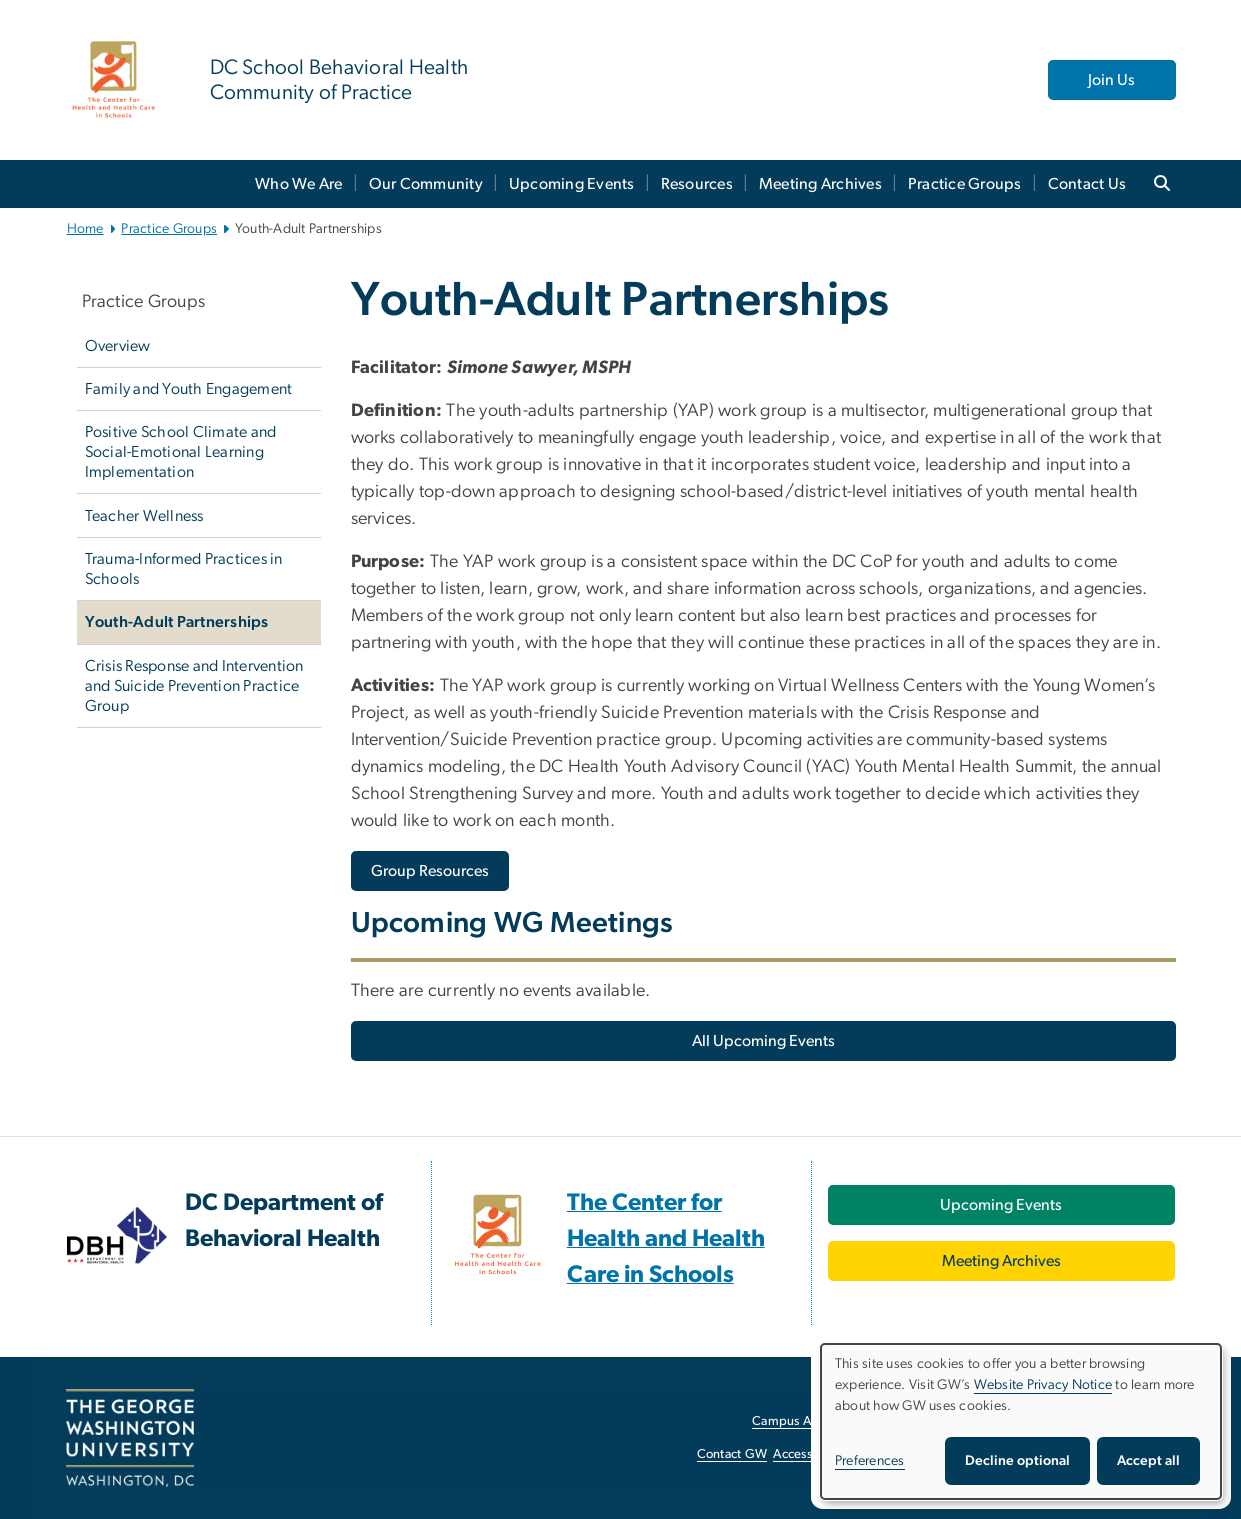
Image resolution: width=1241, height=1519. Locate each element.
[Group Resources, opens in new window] (430, 871)
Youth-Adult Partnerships (177, 622)
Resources (697, 184)
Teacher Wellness (144, 516)
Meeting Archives (820, 184)
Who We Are (299, 184)
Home (85, 229)
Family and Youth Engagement (189, 389)
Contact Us (1087, 184)
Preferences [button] (870, 1461)
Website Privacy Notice (1043, 1385)
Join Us (1111, 80)
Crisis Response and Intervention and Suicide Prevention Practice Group (194, 686)
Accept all (1148, 1461)
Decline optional (1017, 1461)
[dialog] (1021, 1421)
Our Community (426, 184)
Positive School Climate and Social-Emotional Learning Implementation (181, 452)
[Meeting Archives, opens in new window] (1001, 1261)
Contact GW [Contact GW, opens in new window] (732, 1454)
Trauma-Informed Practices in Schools (184, 569)
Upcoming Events (572, 184)
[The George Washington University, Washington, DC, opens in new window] (130, 1438)
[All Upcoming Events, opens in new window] (763, 1041)
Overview (118, 346)
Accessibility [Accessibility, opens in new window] (808, 1454)
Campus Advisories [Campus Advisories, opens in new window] (806, 1421)
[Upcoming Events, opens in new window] (1001, 1205)
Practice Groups (965, 184)
